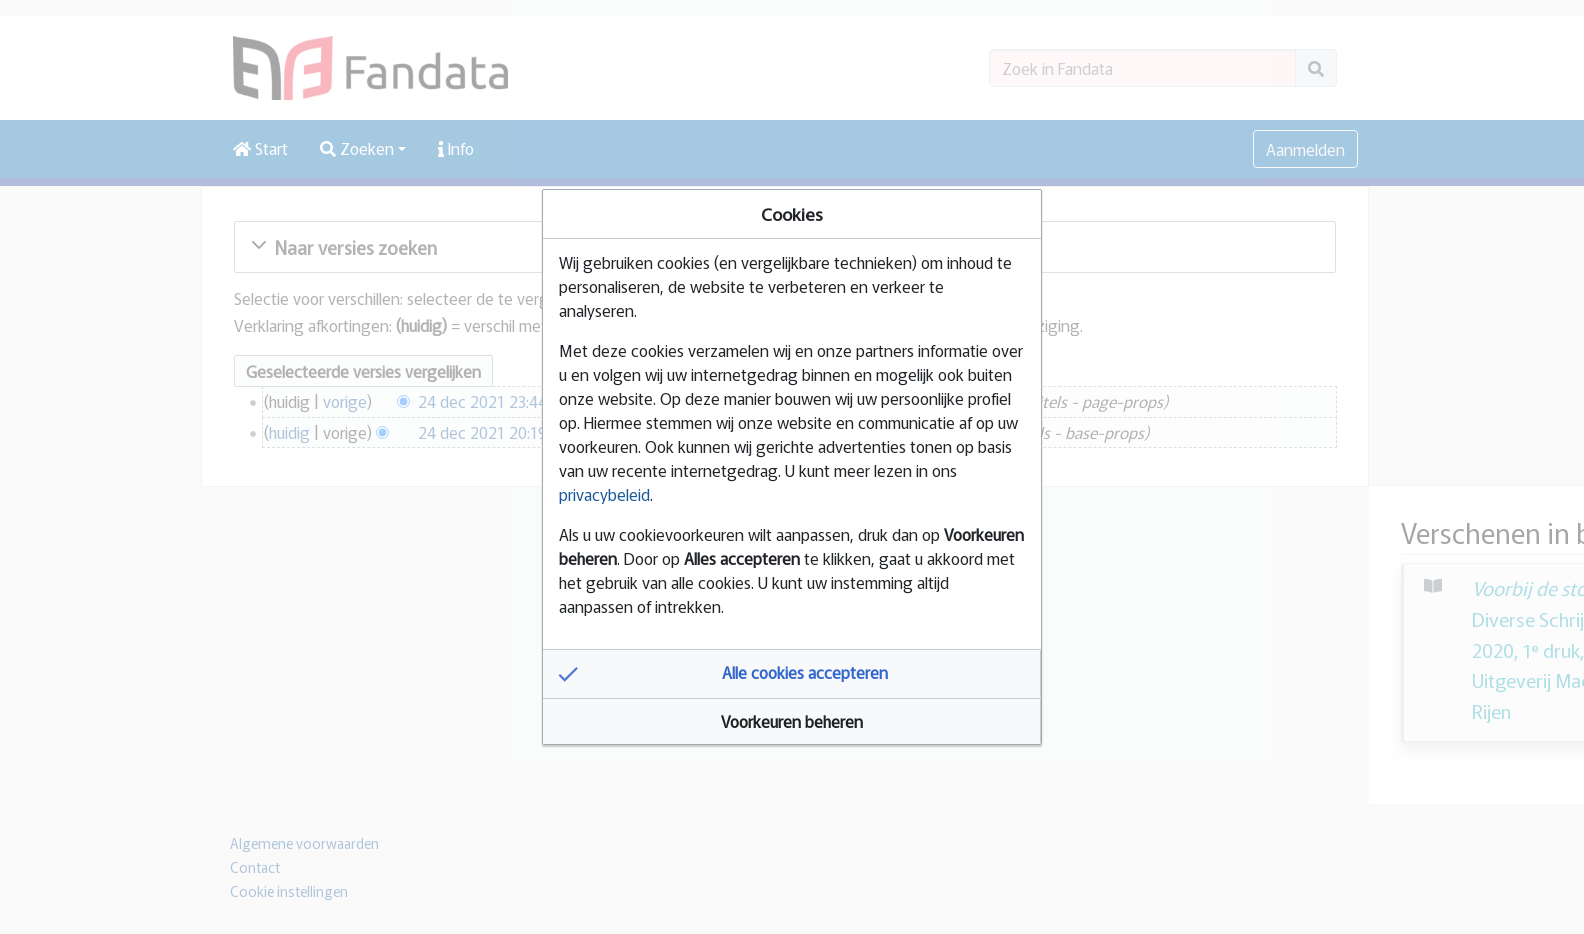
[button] (792, 674)
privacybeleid (604, 494)
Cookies (792, 213)
